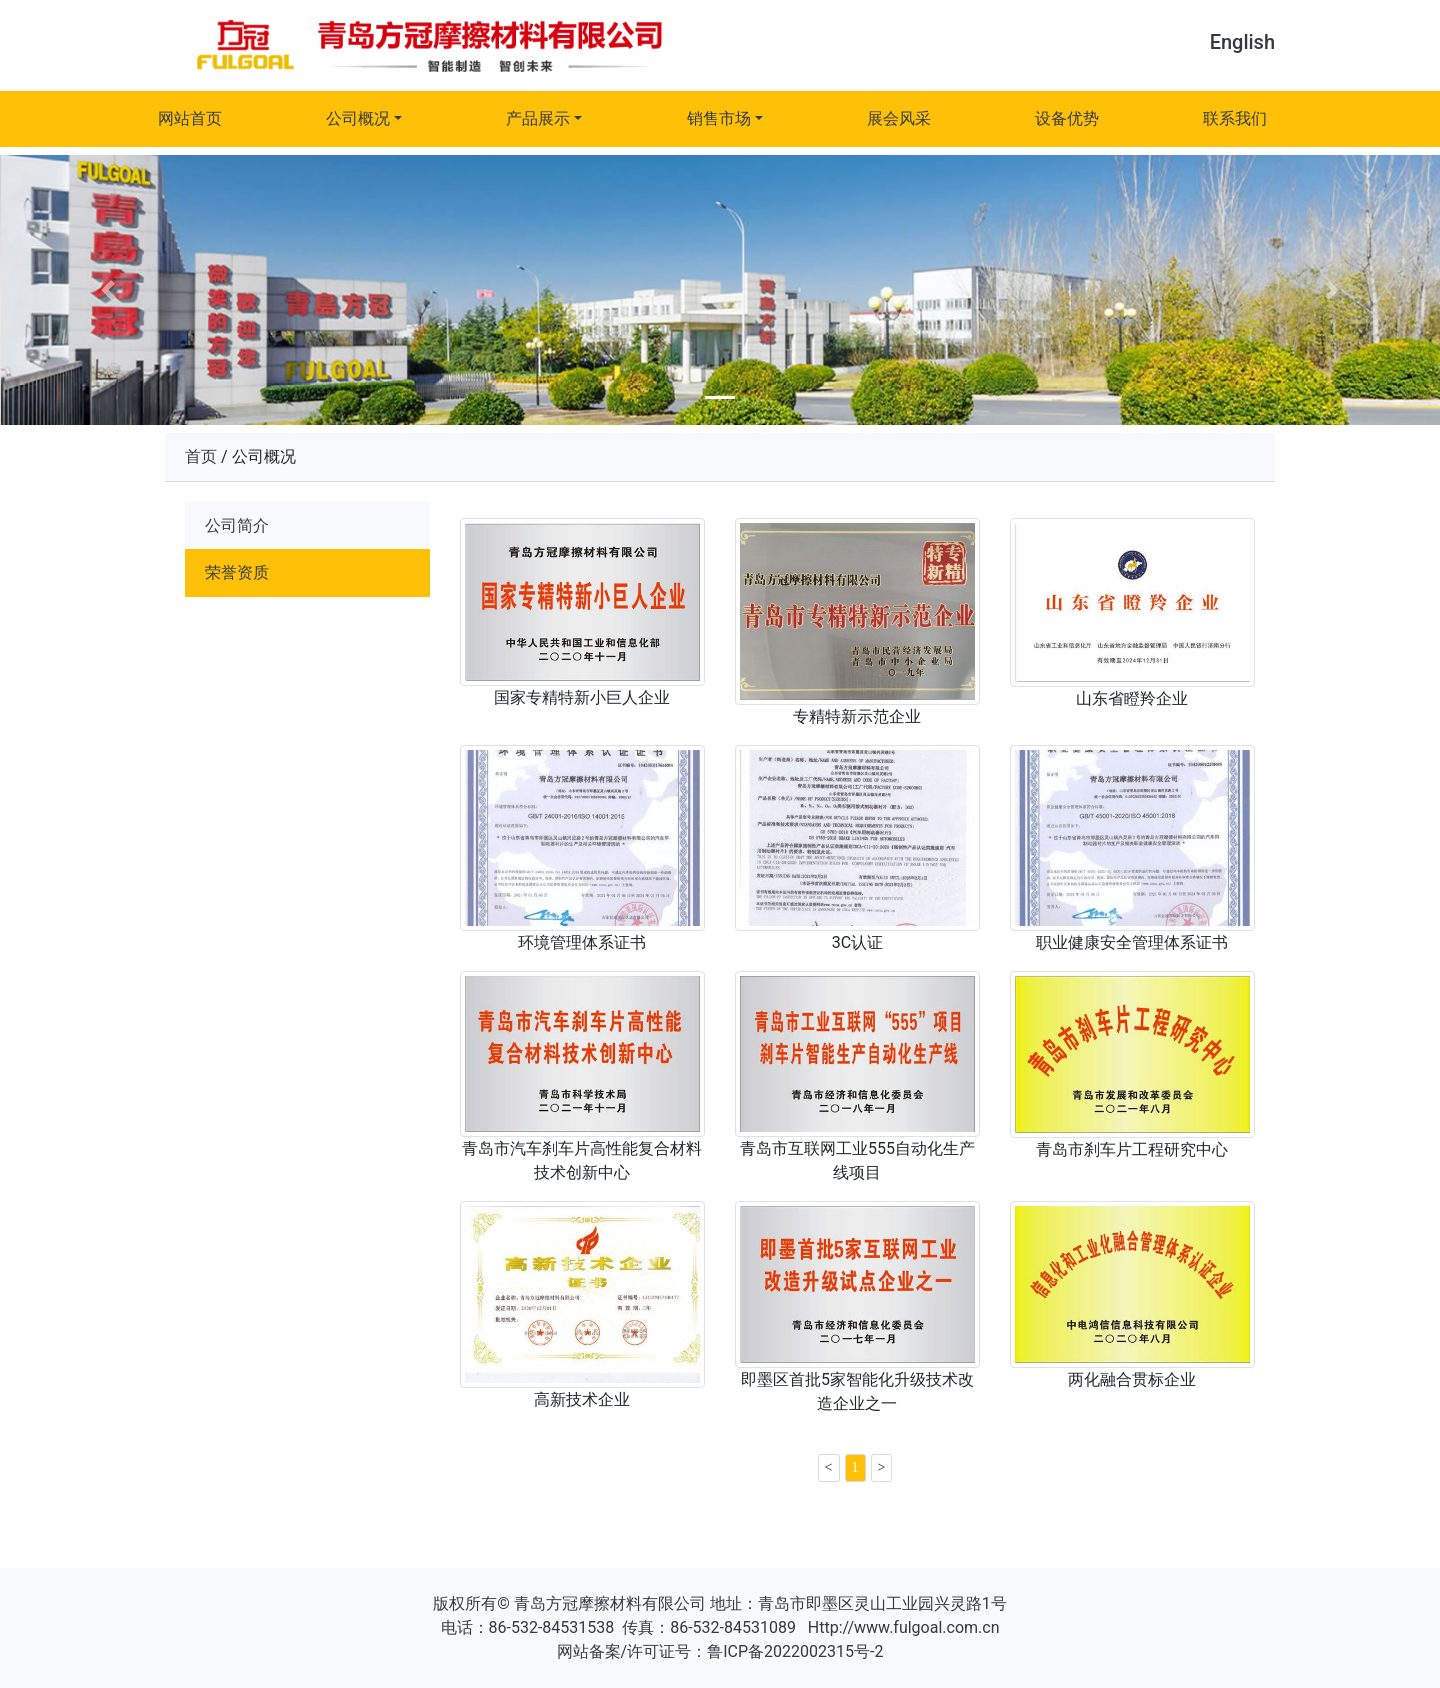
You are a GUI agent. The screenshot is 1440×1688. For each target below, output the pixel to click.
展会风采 (899, 118)
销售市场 (719, 118)
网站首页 (190, 118)
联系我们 (1235, 118)
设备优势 (1067, 118)
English (1242, 42)
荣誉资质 (237, 572)
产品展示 (538, 118)
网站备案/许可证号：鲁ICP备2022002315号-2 (720, 1651)
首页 (201, 456)
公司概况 (358, 118)
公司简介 (237, 525)
